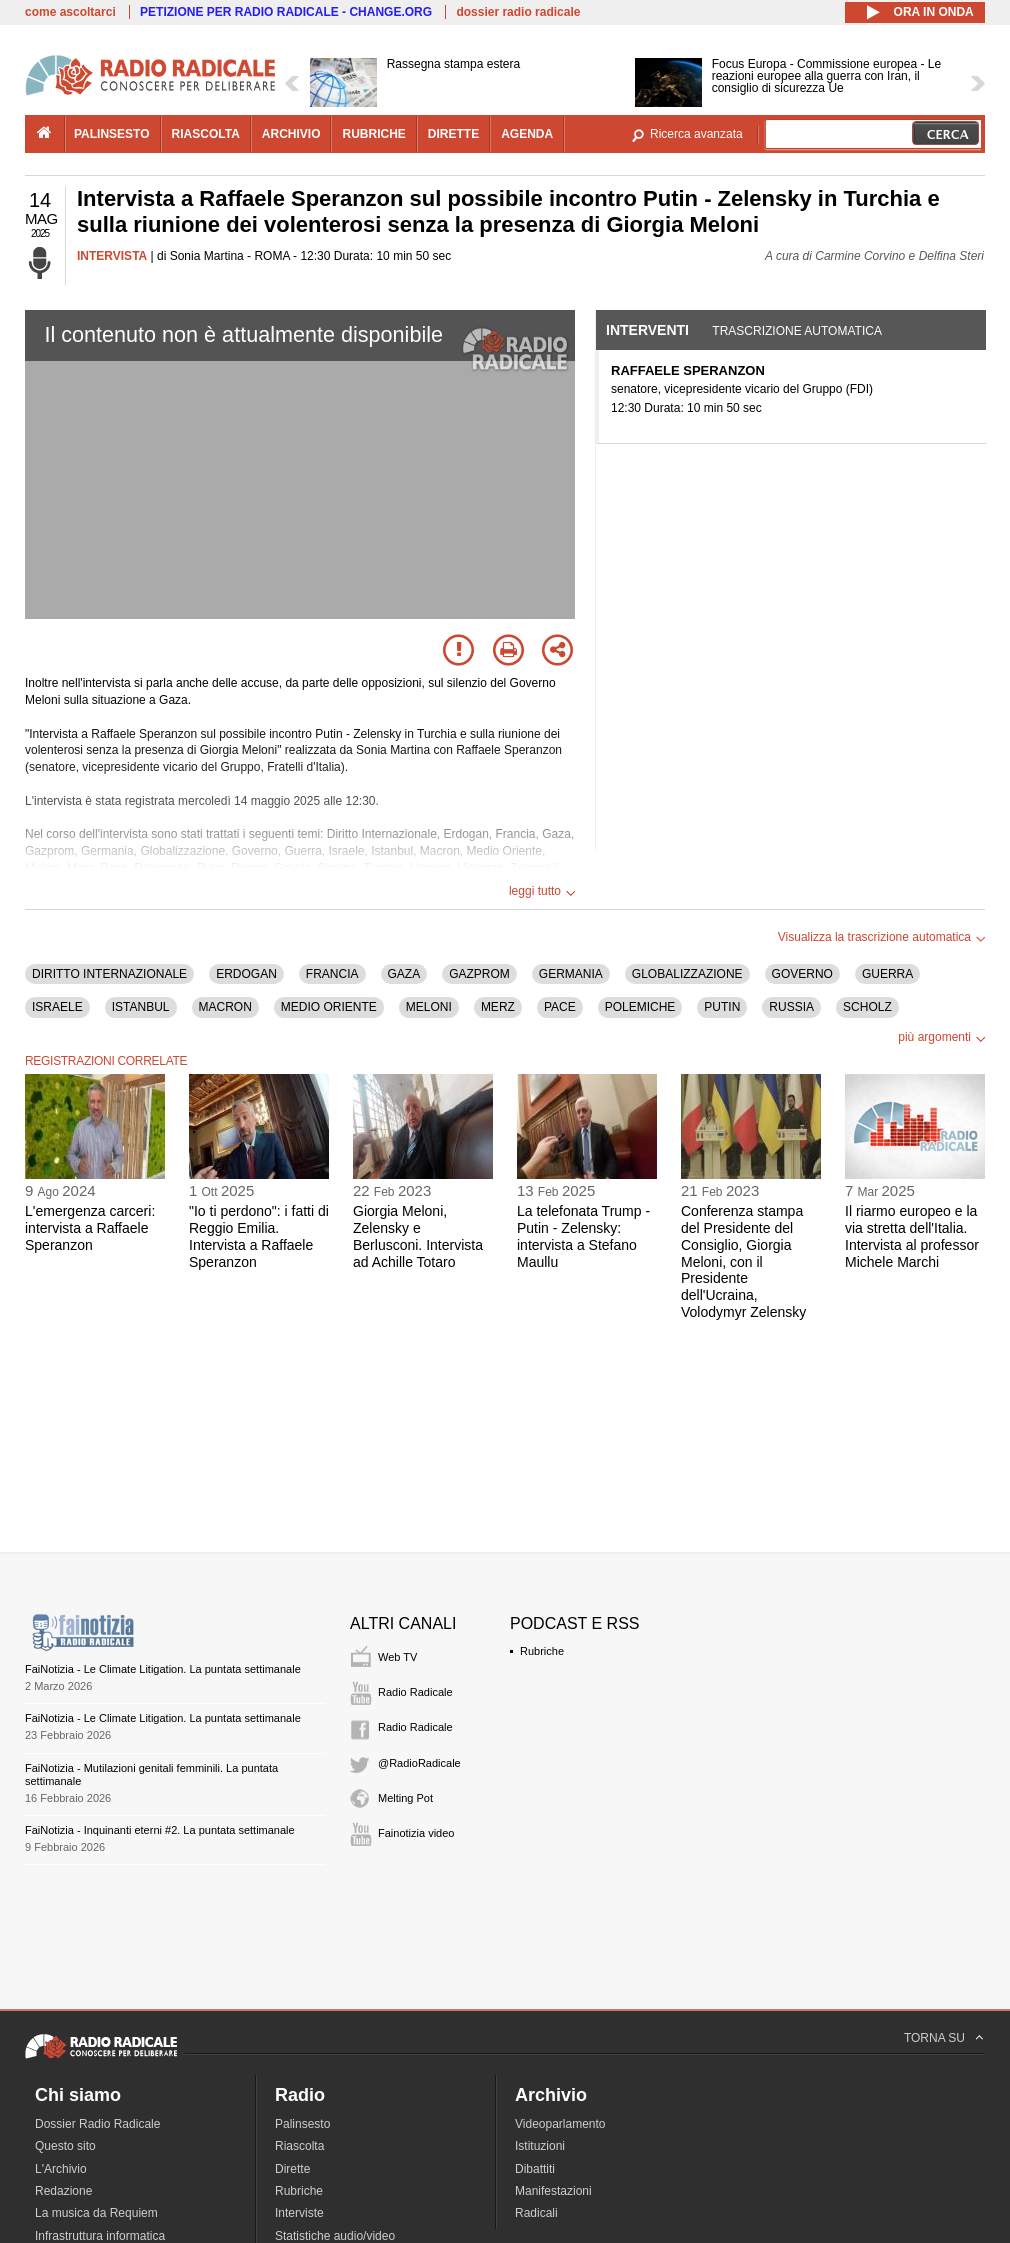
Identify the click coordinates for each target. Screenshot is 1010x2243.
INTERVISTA (112, 256)
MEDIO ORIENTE (329, 1007)
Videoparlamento (560, 2124)
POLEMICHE (640, 1007)
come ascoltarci (70, 12)
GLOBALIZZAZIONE (687, 974)
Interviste (299, 2213)
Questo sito (65, 2146)
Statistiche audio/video (335, 2236)
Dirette (292, 2169)
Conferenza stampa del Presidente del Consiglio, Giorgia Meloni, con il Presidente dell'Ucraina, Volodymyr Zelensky (743, 1261)
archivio (291, 134)
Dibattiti (535, 2169)
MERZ (498, 1007)
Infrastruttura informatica (100, 2236)
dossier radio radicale (518, 12)
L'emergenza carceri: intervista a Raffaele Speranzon (90, 1228)
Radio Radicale (415, 1692)
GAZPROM (479, 974)
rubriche (373, 134)
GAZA (404, 974)
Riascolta (299, 2146)
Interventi (647, 330)
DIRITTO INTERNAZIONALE (109, 974)
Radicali (536, 2213)
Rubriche (542, 1651)
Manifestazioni (553, 2191)
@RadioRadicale (419, 1763)
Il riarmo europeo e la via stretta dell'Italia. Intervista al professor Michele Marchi (912, 1236)
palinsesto (112, 134)
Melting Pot (405, 1798)
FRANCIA (332, 974)
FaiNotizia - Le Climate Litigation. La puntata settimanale (163, 1669)
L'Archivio (61, 2169)
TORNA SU (934, 2038)
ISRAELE (57, 1007)
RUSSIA (791, 1007)
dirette (453, 134)
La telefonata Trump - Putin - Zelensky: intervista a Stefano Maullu (583, 1236)
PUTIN (722, 1007)
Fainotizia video (416, 1833)
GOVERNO (802, 974)
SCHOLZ (867, 1007)
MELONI (429, 1007)
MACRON (225, 1007)
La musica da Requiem (96, 2213)
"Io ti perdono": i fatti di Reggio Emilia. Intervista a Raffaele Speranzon (259, 1236)
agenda (527, 134)
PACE (560, 1007)
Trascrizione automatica (797, 331)
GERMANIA (571, 974)
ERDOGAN (246, 974)
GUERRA (887, 974)
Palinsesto (302, 2124)
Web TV (397, 1657)
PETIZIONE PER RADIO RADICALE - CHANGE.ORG (286, 12)
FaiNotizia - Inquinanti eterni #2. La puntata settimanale (160, 1830)
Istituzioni (540, 2146)
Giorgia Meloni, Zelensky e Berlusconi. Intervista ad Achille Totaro (418, 1236)
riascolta (206, 134)
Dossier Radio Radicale (97, 2124)
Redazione (63, 2191)
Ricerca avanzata (696, 134)
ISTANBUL (141, 1007)
